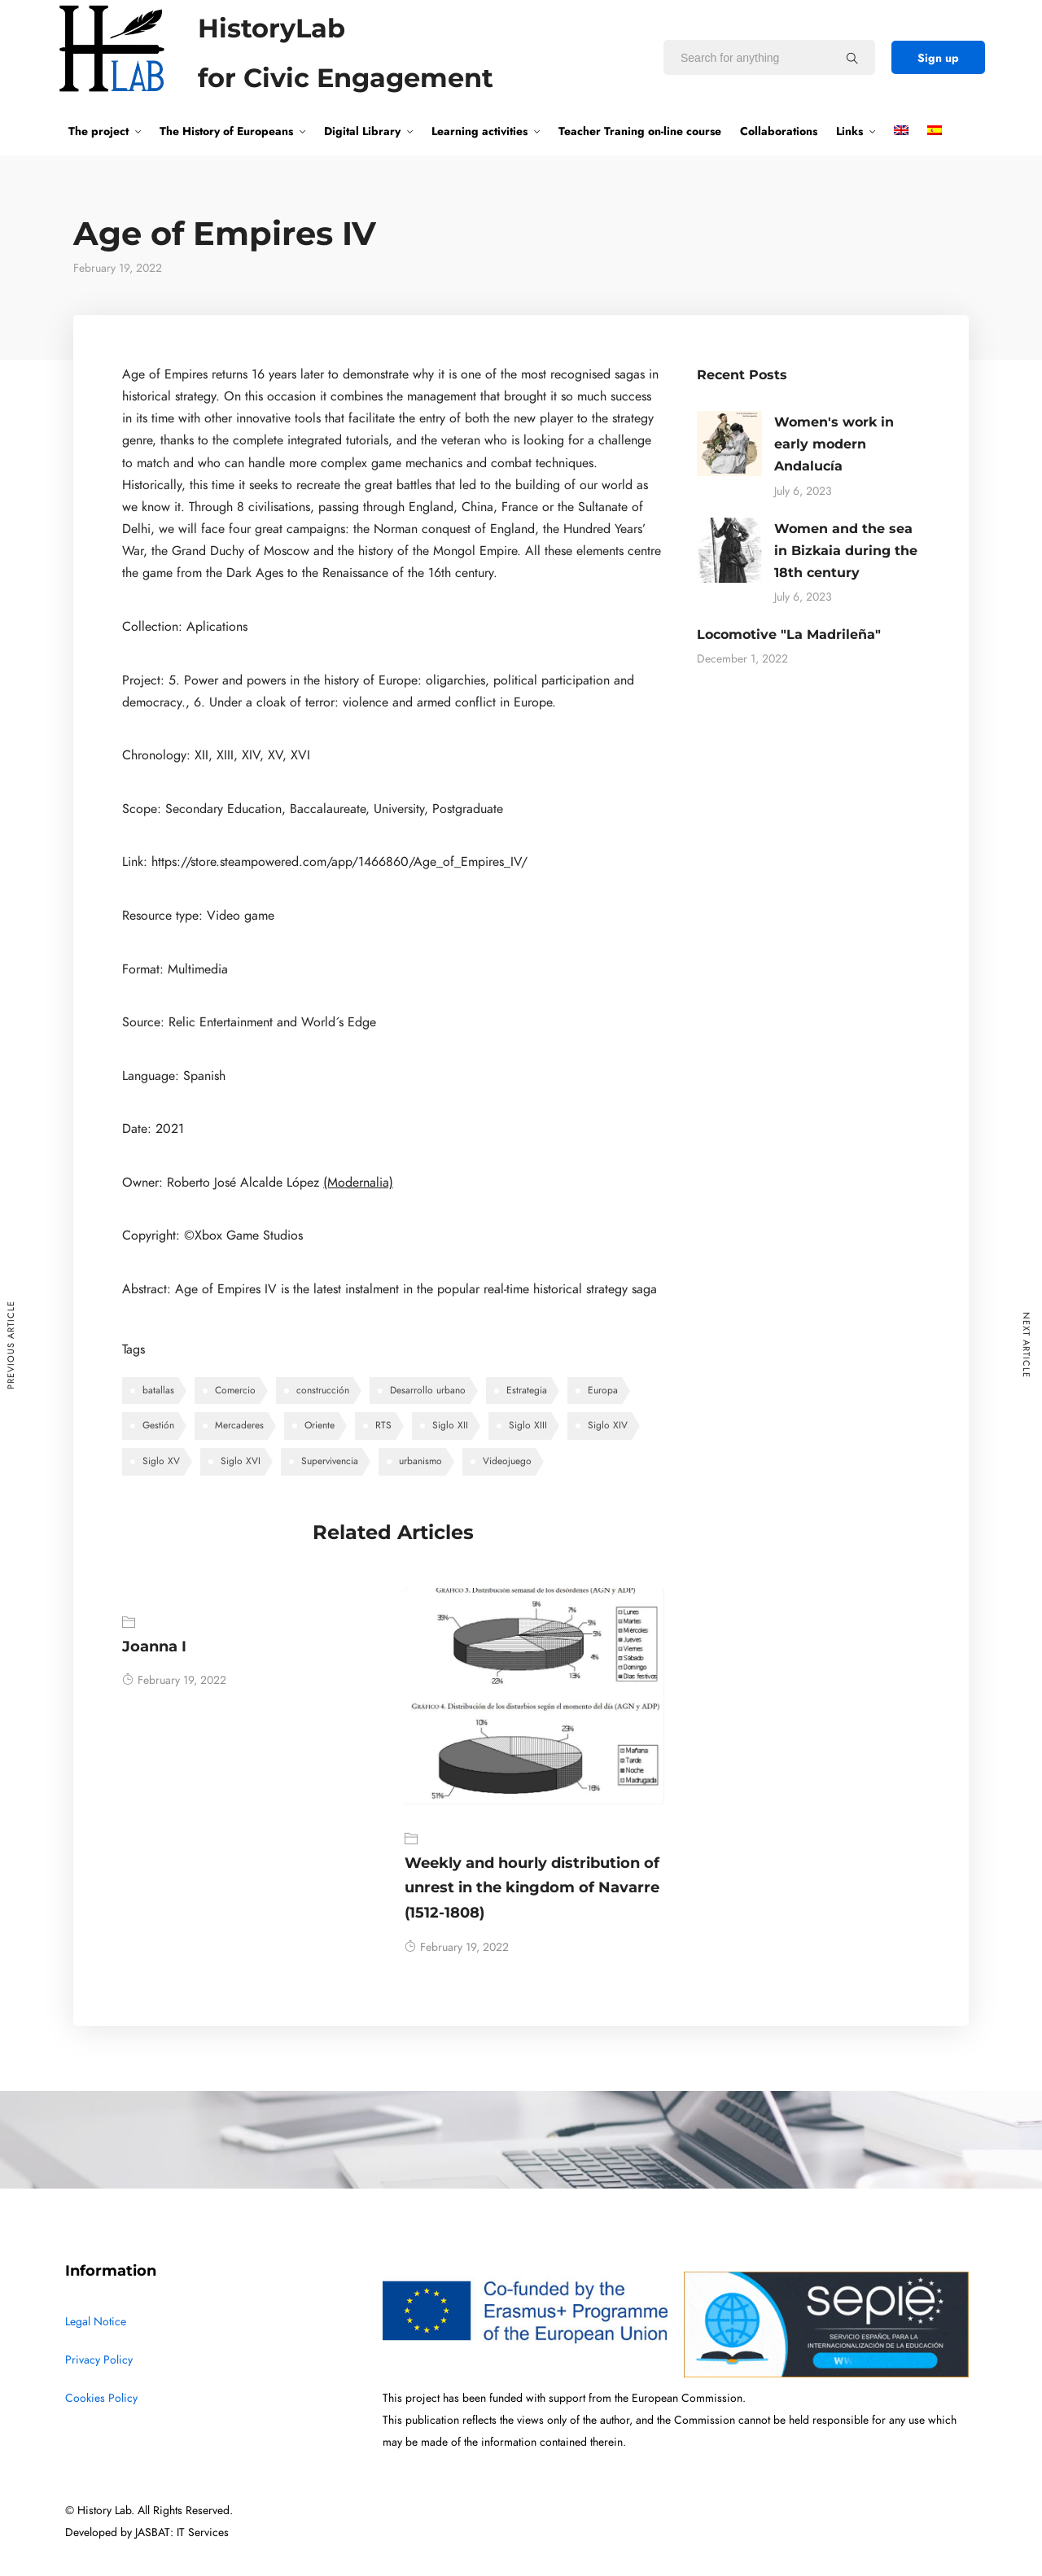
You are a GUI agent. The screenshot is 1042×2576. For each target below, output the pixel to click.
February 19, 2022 (174, 1680)
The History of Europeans (226, 131)
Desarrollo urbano (428, 1390)
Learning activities (479, 131)
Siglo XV (161, 1460)
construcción (322, 1390)
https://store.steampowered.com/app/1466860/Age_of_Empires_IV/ (339, 862)
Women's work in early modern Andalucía (834, 444)
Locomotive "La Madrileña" (789, 634)
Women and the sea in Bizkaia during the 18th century (845, 550)
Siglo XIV (608, 1425)
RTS (383, 1425)
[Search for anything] (852, 58)
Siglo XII (450, 1425)
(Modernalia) (358, 1183)
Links (849, 131)
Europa (603, 1390)
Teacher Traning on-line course (639, 131)
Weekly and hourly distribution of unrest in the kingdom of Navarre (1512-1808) (532, 1888)
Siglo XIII (528, 1425)
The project (98, 131)
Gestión (158, 1425)
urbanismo (420, 1460)
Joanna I (154, 1646)
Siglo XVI (240, 1460)
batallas (158, 1390)
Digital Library (362, 131)
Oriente (319, 1425)
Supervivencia (329, 1460)
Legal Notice (95, 2321)
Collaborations (778, 131)
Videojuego (507, 1460)
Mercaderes (239, 1425)
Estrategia (526, 1390)
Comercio (235, 1390)
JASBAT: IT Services (182, 2532)
